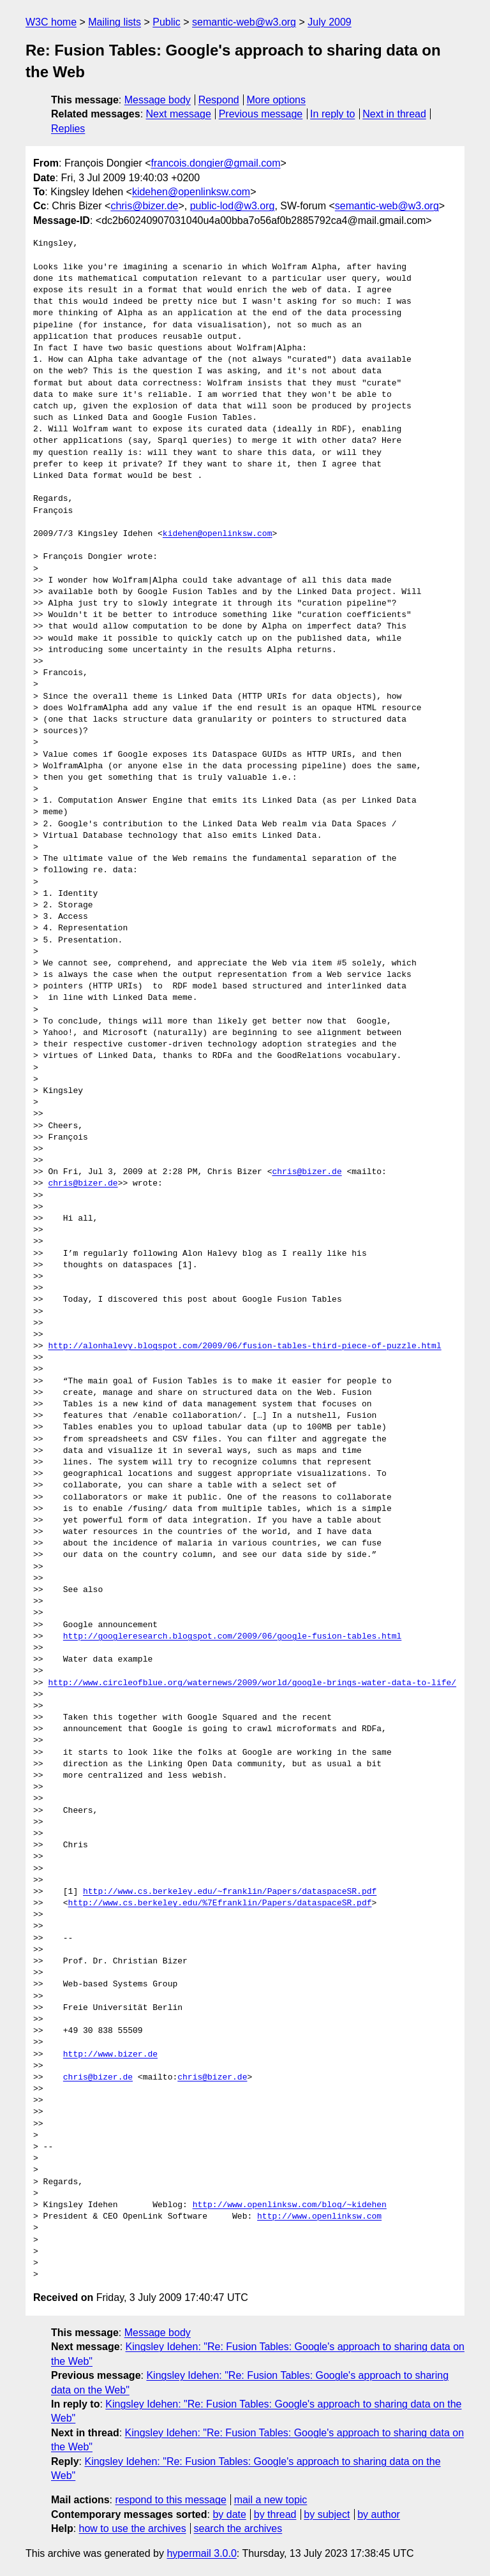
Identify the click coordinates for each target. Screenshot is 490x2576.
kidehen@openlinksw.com (191, 191)
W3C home (51, 22)
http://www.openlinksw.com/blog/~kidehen (290, 2205)
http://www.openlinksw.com (319, 2216)
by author (378, 2514)
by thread (275, 2514)
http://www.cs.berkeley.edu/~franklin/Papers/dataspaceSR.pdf (229, 1892)
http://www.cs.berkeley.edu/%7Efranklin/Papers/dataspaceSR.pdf (220, 1903)
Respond (218, 99)
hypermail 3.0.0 (201, 2553)
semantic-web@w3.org (244, 22)
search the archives (238, 2528)
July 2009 (330, 22)
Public (166, 22)
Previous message (261, 113)
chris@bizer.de (144, 205)
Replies (68, 128)
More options (276, 99)
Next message (178, 113)
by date (229, 2514)
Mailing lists (114, 22)
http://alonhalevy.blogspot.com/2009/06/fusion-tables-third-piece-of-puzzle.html (244, 1346)
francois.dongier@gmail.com (216, 163)
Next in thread (394, 113)
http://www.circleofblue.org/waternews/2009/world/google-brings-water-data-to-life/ (252, 1683)
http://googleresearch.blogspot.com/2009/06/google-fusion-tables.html (232, 1636)
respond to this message (170, 2499)
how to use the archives (132, 2528)
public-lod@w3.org (232, 205)
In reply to (332, 113)
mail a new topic (271, 2499)
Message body (157, 99)
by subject (327, 2514)
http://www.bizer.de (110, 2054)
